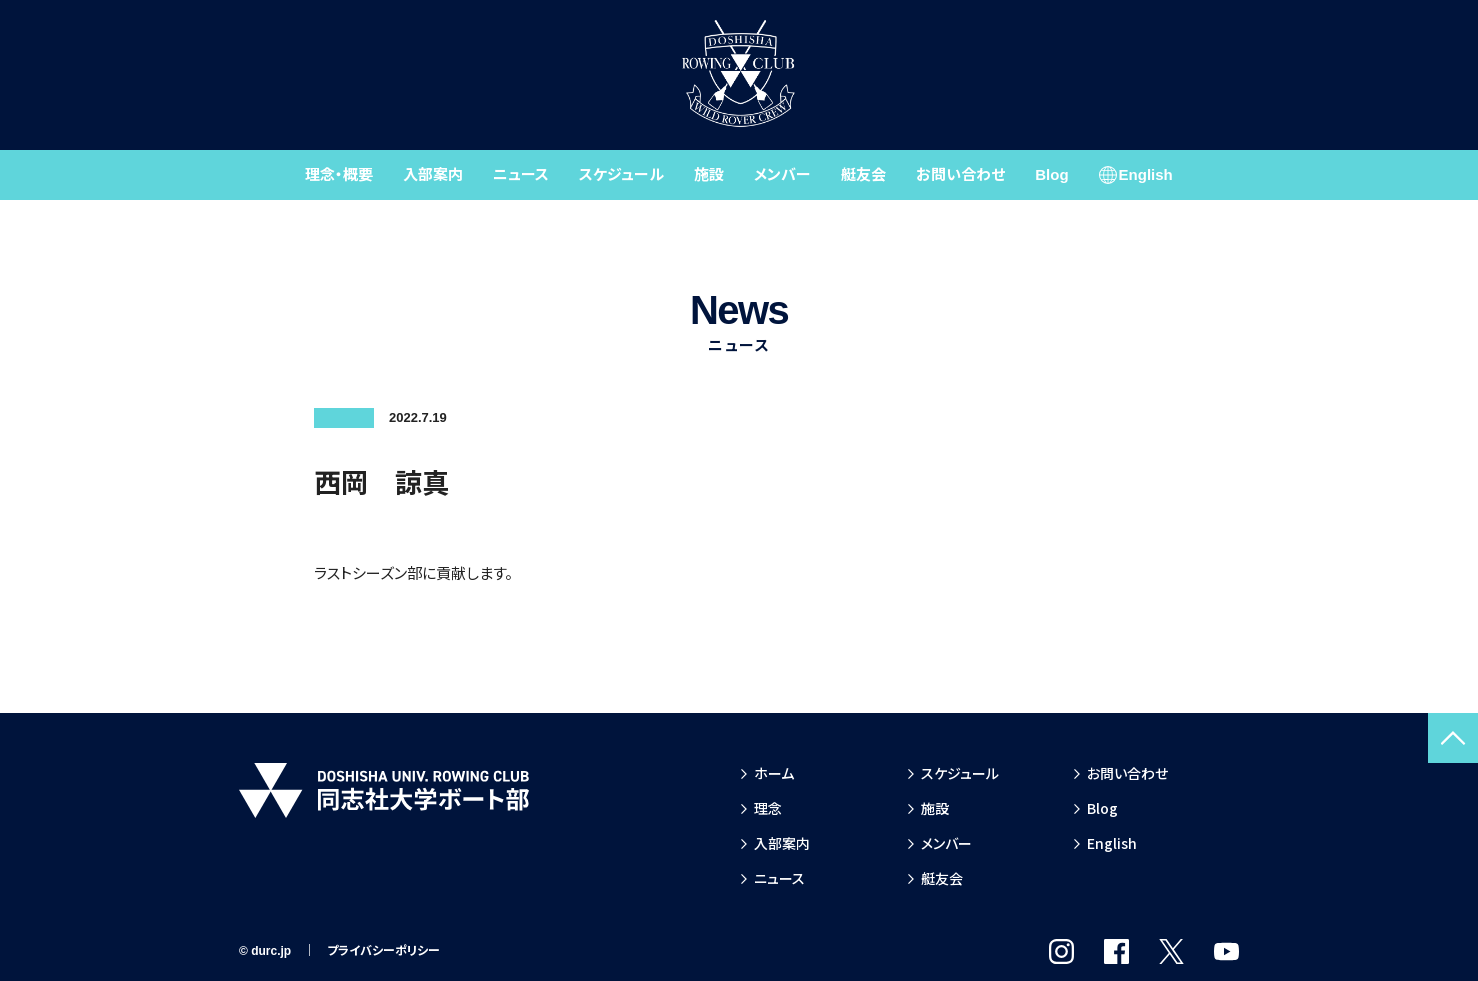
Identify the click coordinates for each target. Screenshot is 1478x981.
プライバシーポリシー (383, 951)
